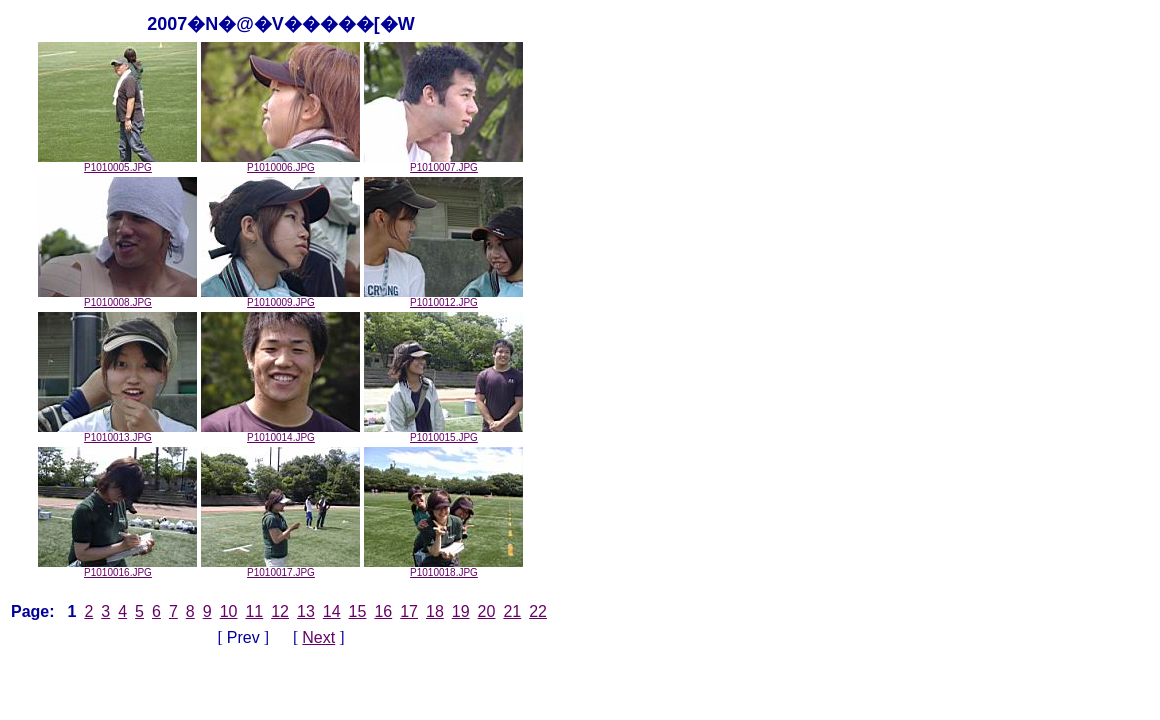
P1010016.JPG (117, 568)
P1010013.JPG (117, 433)
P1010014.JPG (280, 433)
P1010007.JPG (443, 163)
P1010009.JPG (280, 298)
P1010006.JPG (280, 163)
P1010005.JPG (117, 163)
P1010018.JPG (443, 568)
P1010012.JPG (443, 298)
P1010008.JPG (117, 298)
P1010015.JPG (443, 433)
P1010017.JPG (280, 568)
